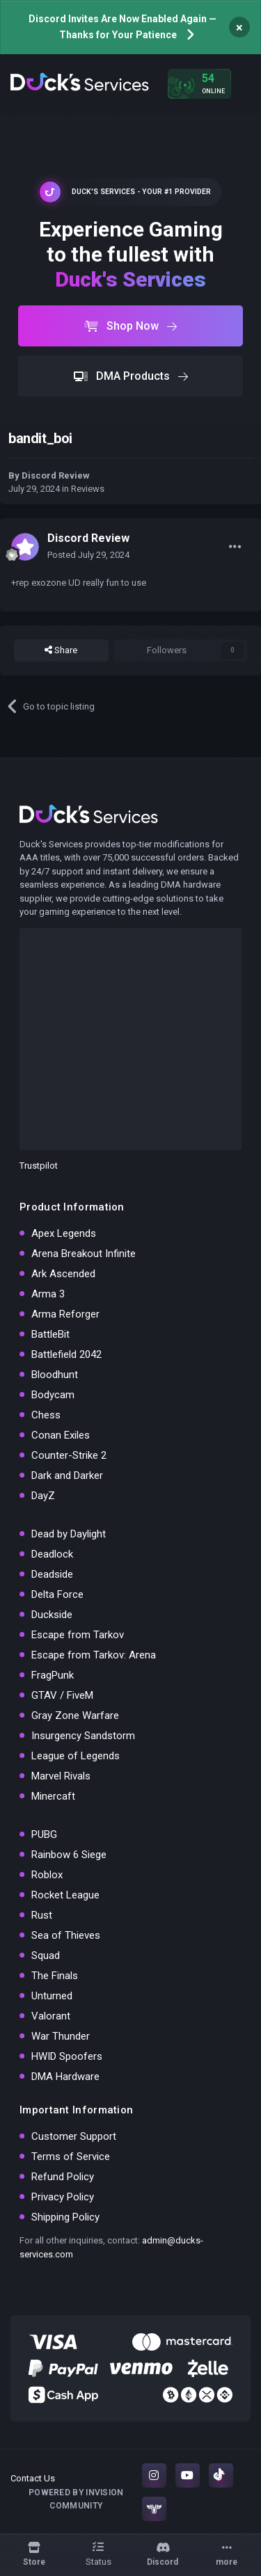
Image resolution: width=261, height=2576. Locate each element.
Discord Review (56, 475)
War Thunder (60, 2036)
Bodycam (52, 1395)
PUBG (44, 1834)
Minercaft (53, 1796)
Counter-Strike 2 (68, 1455)
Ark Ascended (63, 1273)
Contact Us (32, 2478)
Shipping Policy (65, 2217)
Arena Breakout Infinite (83, 1253)
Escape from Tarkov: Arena (93, 1655)
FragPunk (52, 1675)
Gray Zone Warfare (75, 1715)
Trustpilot (38, 1165)
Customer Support (73, 2136)
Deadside (52, 1574)
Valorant (50, 2016)
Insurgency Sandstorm (83, 1735)
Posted (88, 555)
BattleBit (50, 1334)
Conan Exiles (60, 1435)
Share (61, 650)
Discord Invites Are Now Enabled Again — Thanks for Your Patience (122, 26)
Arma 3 (48, 1294)
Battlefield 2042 (66, 1354)
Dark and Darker (67, 1475)
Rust (41, 1915)
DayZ (43, 1495)
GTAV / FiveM (62, 1695)
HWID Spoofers (66, 2056)
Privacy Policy (62, 2197)
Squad (45, 1955)
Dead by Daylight (68, 1534)
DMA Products (131, 376)
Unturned (51, 1996)
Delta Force (57, 1594)
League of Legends (75, 1756)
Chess (46, 1415)
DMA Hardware (65, 2076)
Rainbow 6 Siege (68, 1854)
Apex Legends (63, 1233)
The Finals (54, 1975)
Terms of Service (70, 2156)
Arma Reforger (65, 1314)
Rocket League (65, 1895)
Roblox (47, 1875)
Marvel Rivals (60, 1776)
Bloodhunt (54, 1374)
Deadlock (52, 1554)
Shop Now (130, 326)
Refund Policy (62, 2176)
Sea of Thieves (65, 1935)
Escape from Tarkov (77, 1635)
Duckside (51, 1614)
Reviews (87, 488)
